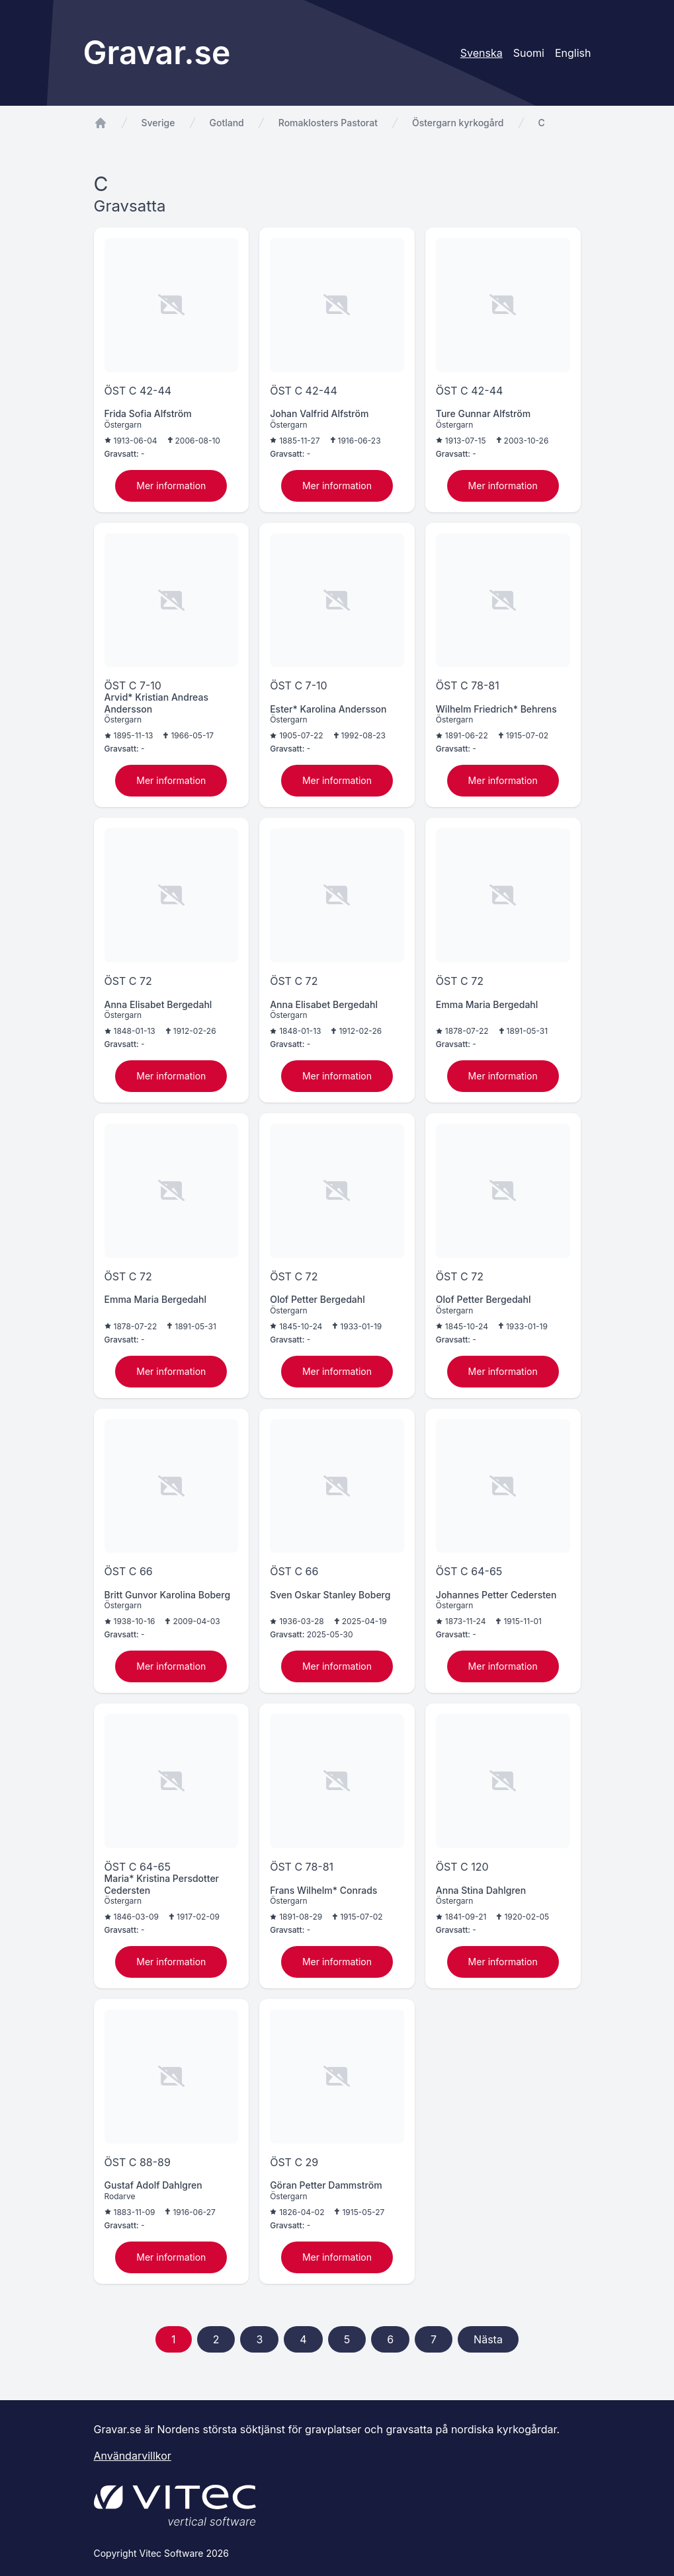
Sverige (158, 122)
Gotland (227, 122)
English (573, 52)
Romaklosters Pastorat (328, 122)
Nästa (488, 2339)
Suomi (528, 52)
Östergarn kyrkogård (458, 122)
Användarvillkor (132, 2455)
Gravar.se (157, 52)
